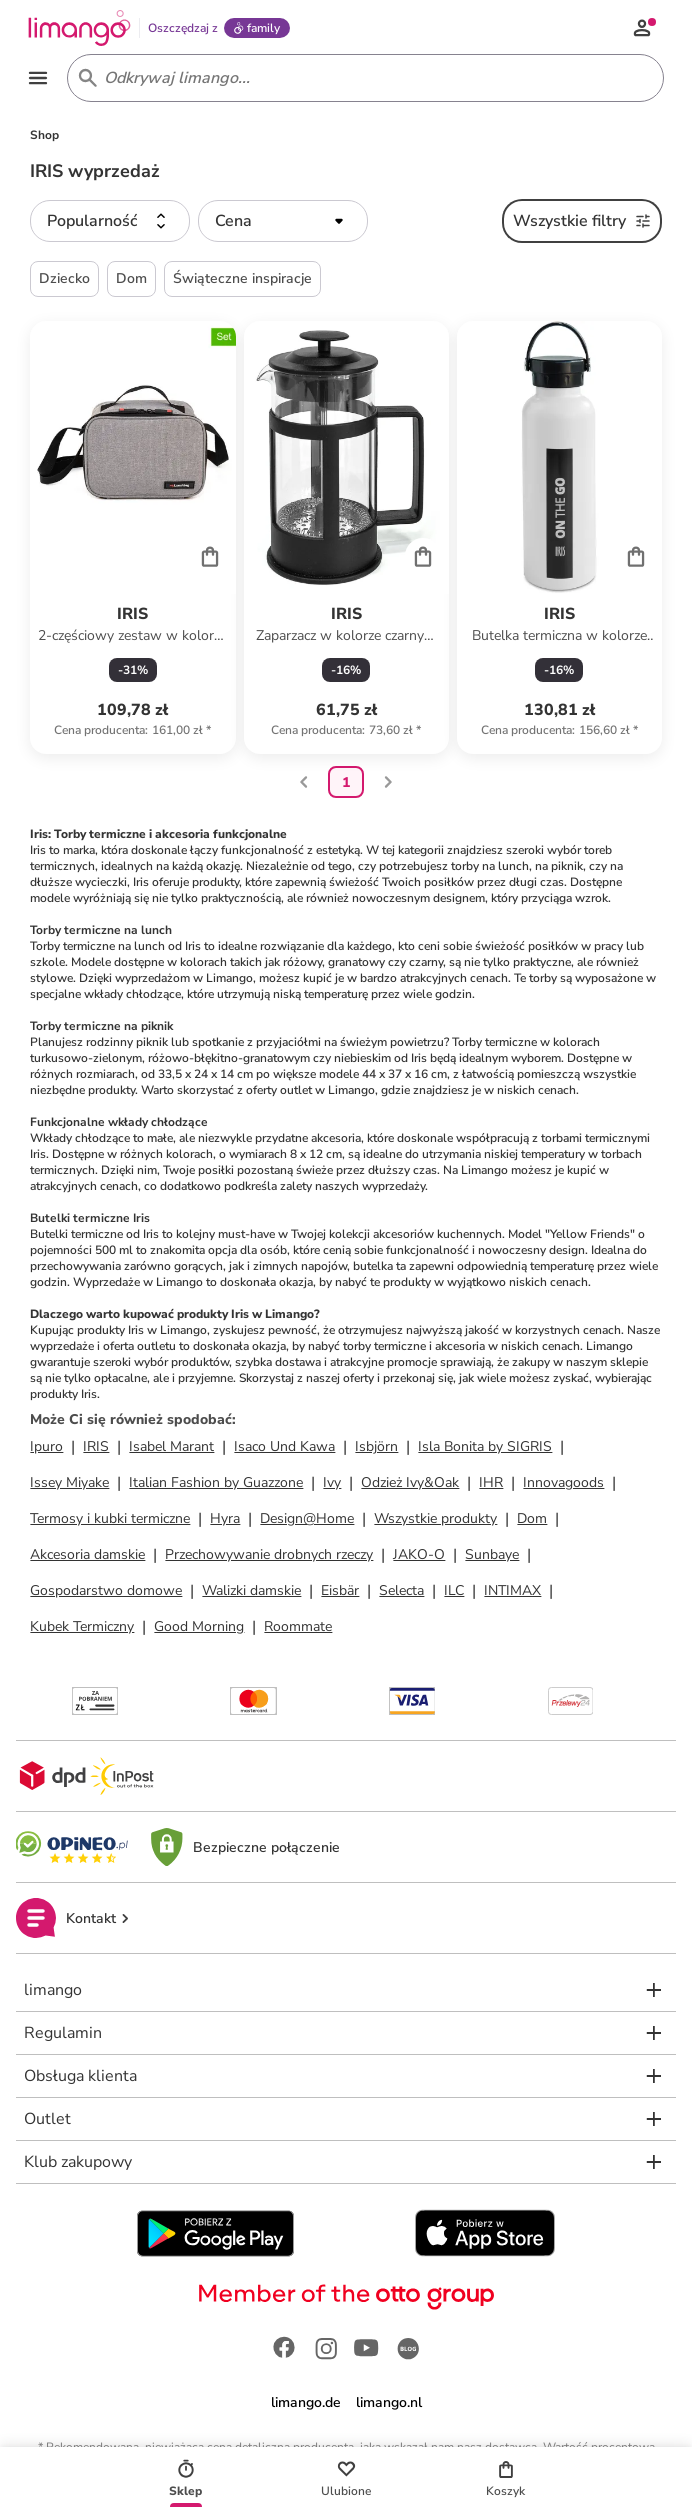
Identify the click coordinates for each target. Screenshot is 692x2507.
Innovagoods (563, 1485)
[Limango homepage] (81, 28)
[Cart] (210, 558)
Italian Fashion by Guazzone (216, 1485)
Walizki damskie (251, 1593)
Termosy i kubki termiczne (110, 1521)
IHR (491, 1485)
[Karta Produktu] (132, 541)
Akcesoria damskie (87, 1557)
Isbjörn (376, 1449)
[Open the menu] (40, 80)
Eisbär (340, 1593)
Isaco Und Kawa (284, 1449)
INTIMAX (512, 1593)
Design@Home (307, 1521)
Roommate (298, 1629)
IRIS (96, 1449)
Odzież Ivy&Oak (410, 1485)
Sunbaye (492, 1557)
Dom (532, 1521)
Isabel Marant (171, 1449)
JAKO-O (419, 1557)
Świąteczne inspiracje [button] (242, 281)
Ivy (332, 1485)
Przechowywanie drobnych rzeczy (269, 1557)
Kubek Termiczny (82, 1629)
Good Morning (199, 1629)
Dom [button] (131, 281)
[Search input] (362, 80)
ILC (454, 1593)
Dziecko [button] (64, 281)
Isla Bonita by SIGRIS (485, 1449)
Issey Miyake (69, 1485)
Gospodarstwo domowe (106, 1593)
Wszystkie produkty (435, 1521)
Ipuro (46, 1449)
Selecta (401, 1593)
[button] (110, 224)
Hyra (225, 1521)
